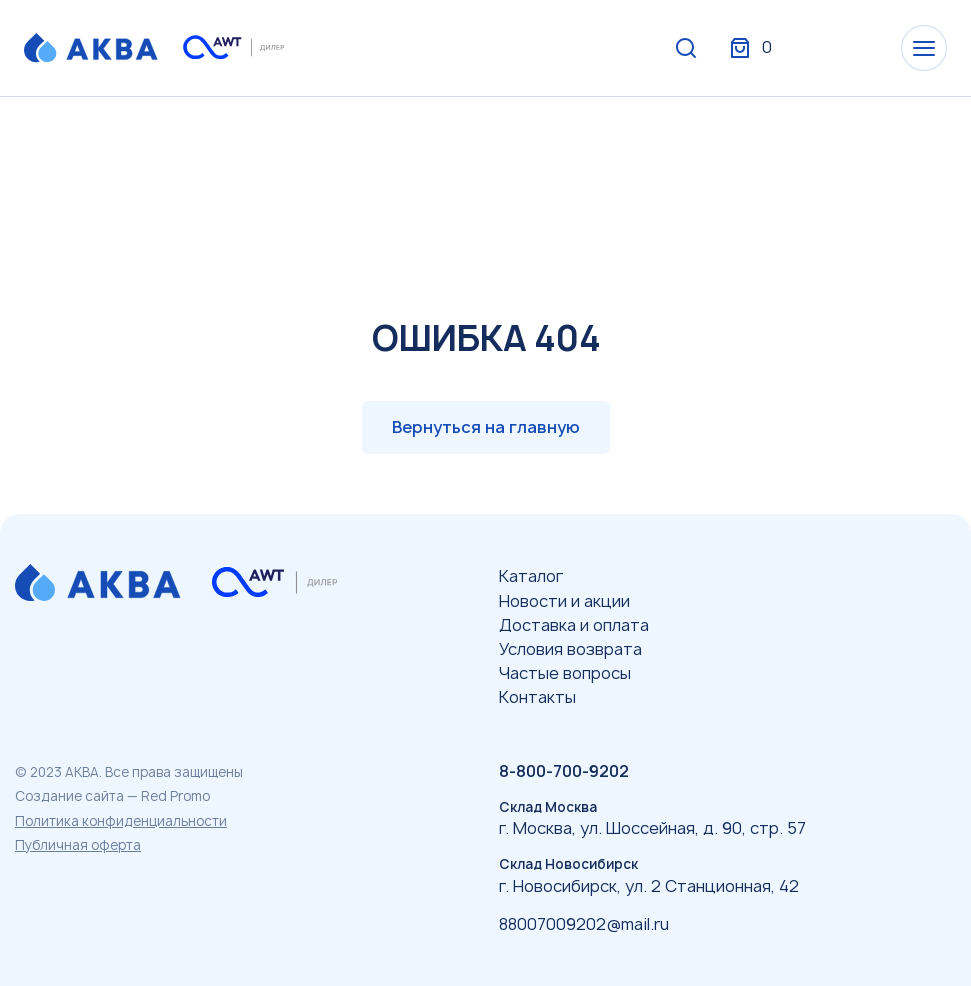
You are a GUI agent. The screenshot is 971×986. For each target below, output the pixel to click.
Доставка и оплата (574, 625)
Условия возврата (570, 649)
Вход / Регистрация (798, 48)
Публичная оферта (78, 845)
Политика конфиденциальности (121, 821)
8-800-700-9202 (564, 771)
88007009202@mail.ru (584, 924)
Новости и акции (564, 601)
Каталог (531, 576)
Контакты (537, 697)
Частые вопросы (565, 673)
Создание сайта (69, 796)
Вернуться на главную (486, 427)
